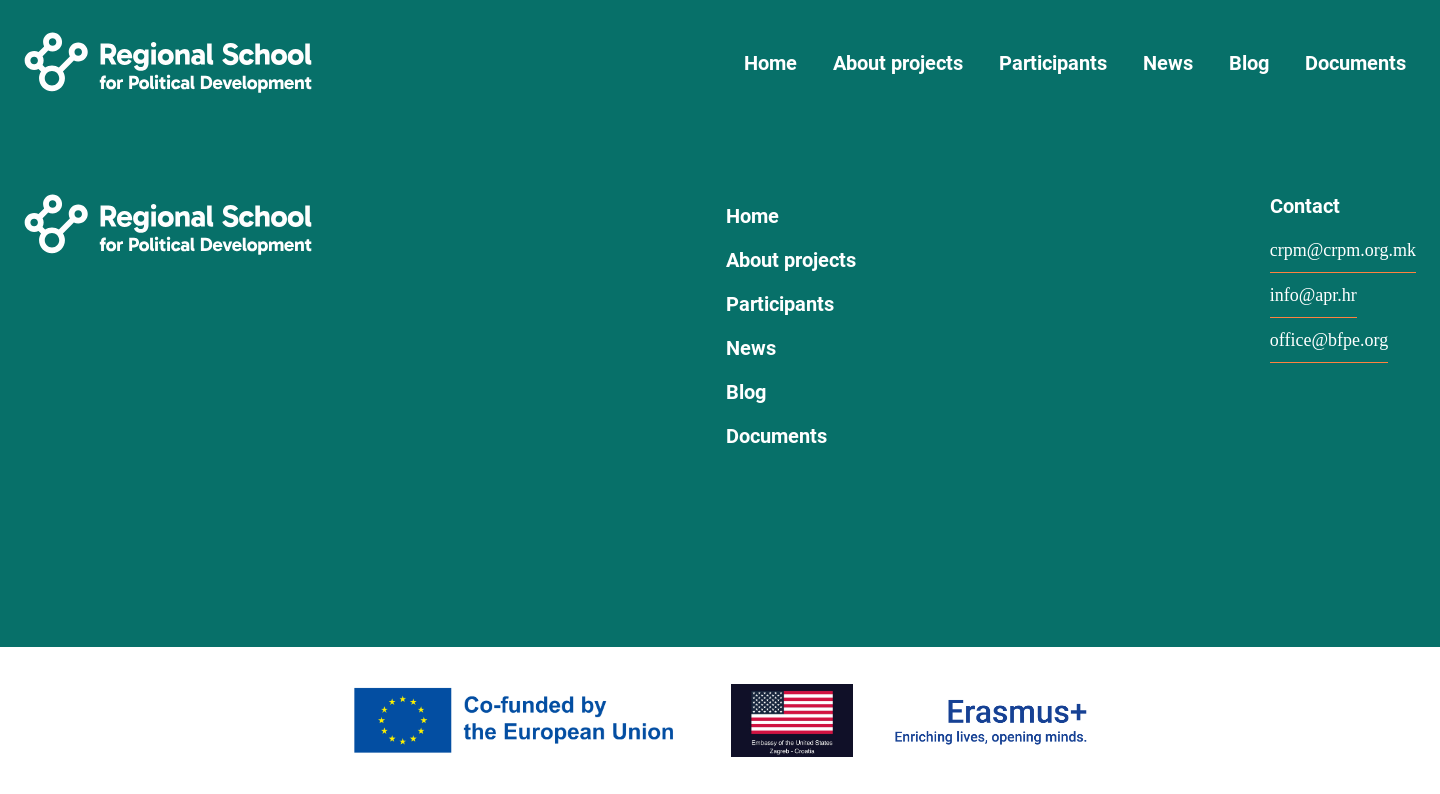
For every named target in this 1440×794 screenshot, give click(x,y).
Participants (1053, 63)
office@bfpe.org (1329, 340)
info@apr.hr (1313, 295)
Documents (1355, 63)
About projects (898, 63)
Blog (1249, 63)
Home (770, 63)
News (1168, 63)
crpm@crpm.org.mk (1343, 250)
